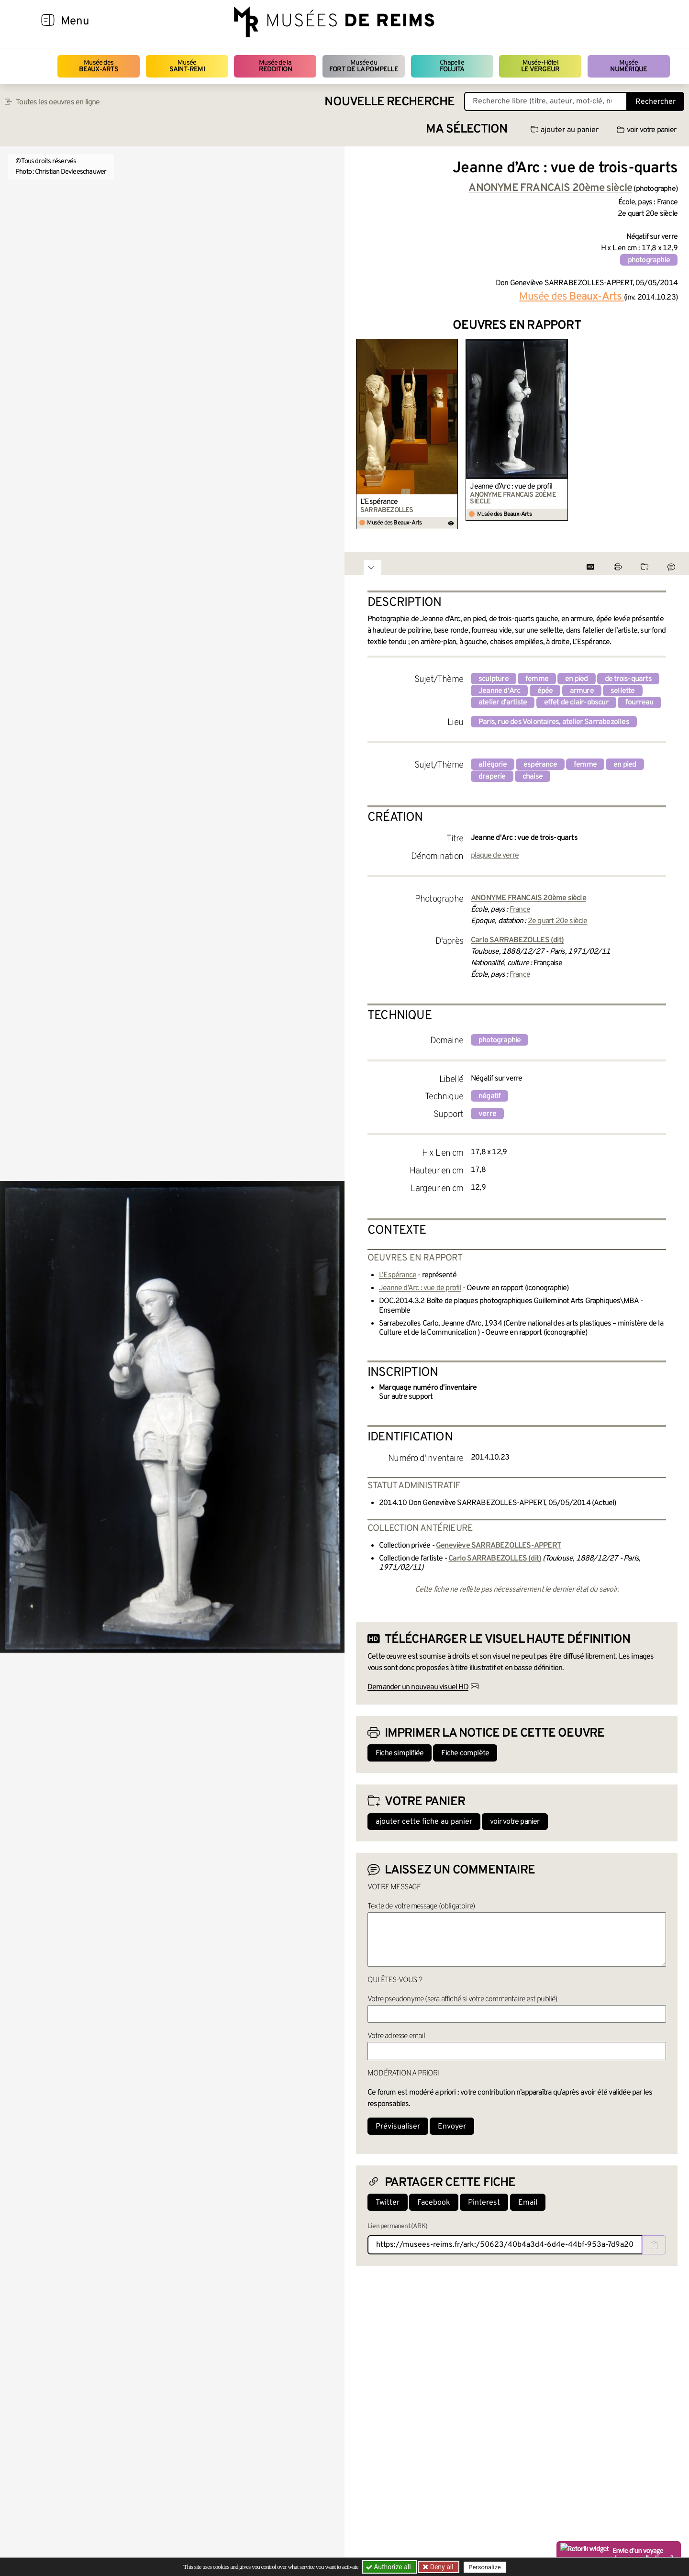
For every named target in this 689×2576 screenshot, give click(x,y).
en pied (576, 679)
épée (545, 691)
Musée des (99, 66)
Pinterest (484, 2203)
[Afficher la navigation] (48, 21)
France (520, 909)
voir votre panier (646, 130)
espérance (540, 764)
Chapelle (452, 66)
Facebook (433, 2203)
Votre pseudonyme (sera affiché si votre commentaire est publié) (462, 1999)
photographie (649, 260)
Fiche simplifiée (399, 1753)
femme (536, 679)
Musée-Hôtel (540, 66)
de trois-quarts (628, 679)
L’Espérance (379, 502)
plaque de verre (495, 855)
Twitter (388, 2203)
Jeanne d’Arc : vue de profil (511, 487)
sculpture (493, 679)
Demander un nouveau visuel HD (417, 1687)
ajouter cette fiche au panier (424, 1822)
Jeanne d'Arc (499, 691)
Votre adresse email (396, 2036)
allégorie (492, 764)
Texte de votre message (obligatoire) (421, 1906)
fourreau (639, 702)
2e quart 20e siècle (558, 921)
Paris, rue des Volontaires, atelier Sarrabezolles (553, 722)
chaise (532, 776)
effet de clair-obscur (576, 702)
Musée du (363, 66)
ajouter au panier (565, 130)
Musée (187, 66)
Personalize (484, 2567)
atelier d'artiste (502, 702)
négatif (489, 1096)
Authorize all (389, 2567)
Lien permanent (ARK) (397, 2226)
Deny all (440, 2567)
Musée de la (275, 66)
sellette (623, 691)
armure (582, 691)
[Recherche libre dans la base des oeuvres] (545, 101)
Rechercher (655, 102)
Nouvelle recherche (389, 102)
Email (527, 2203)
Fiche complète (465, 1753)
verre (487, 1114)
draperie (492, 776)
